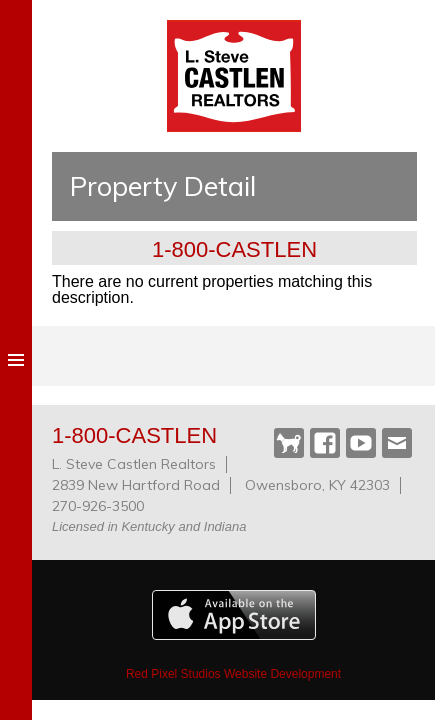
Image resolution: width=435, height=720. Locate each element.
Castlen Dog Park (289, 444)
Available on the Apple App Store (234, 615)
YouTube (361, 443)
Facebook (325, 443)
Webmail (397, 443)
